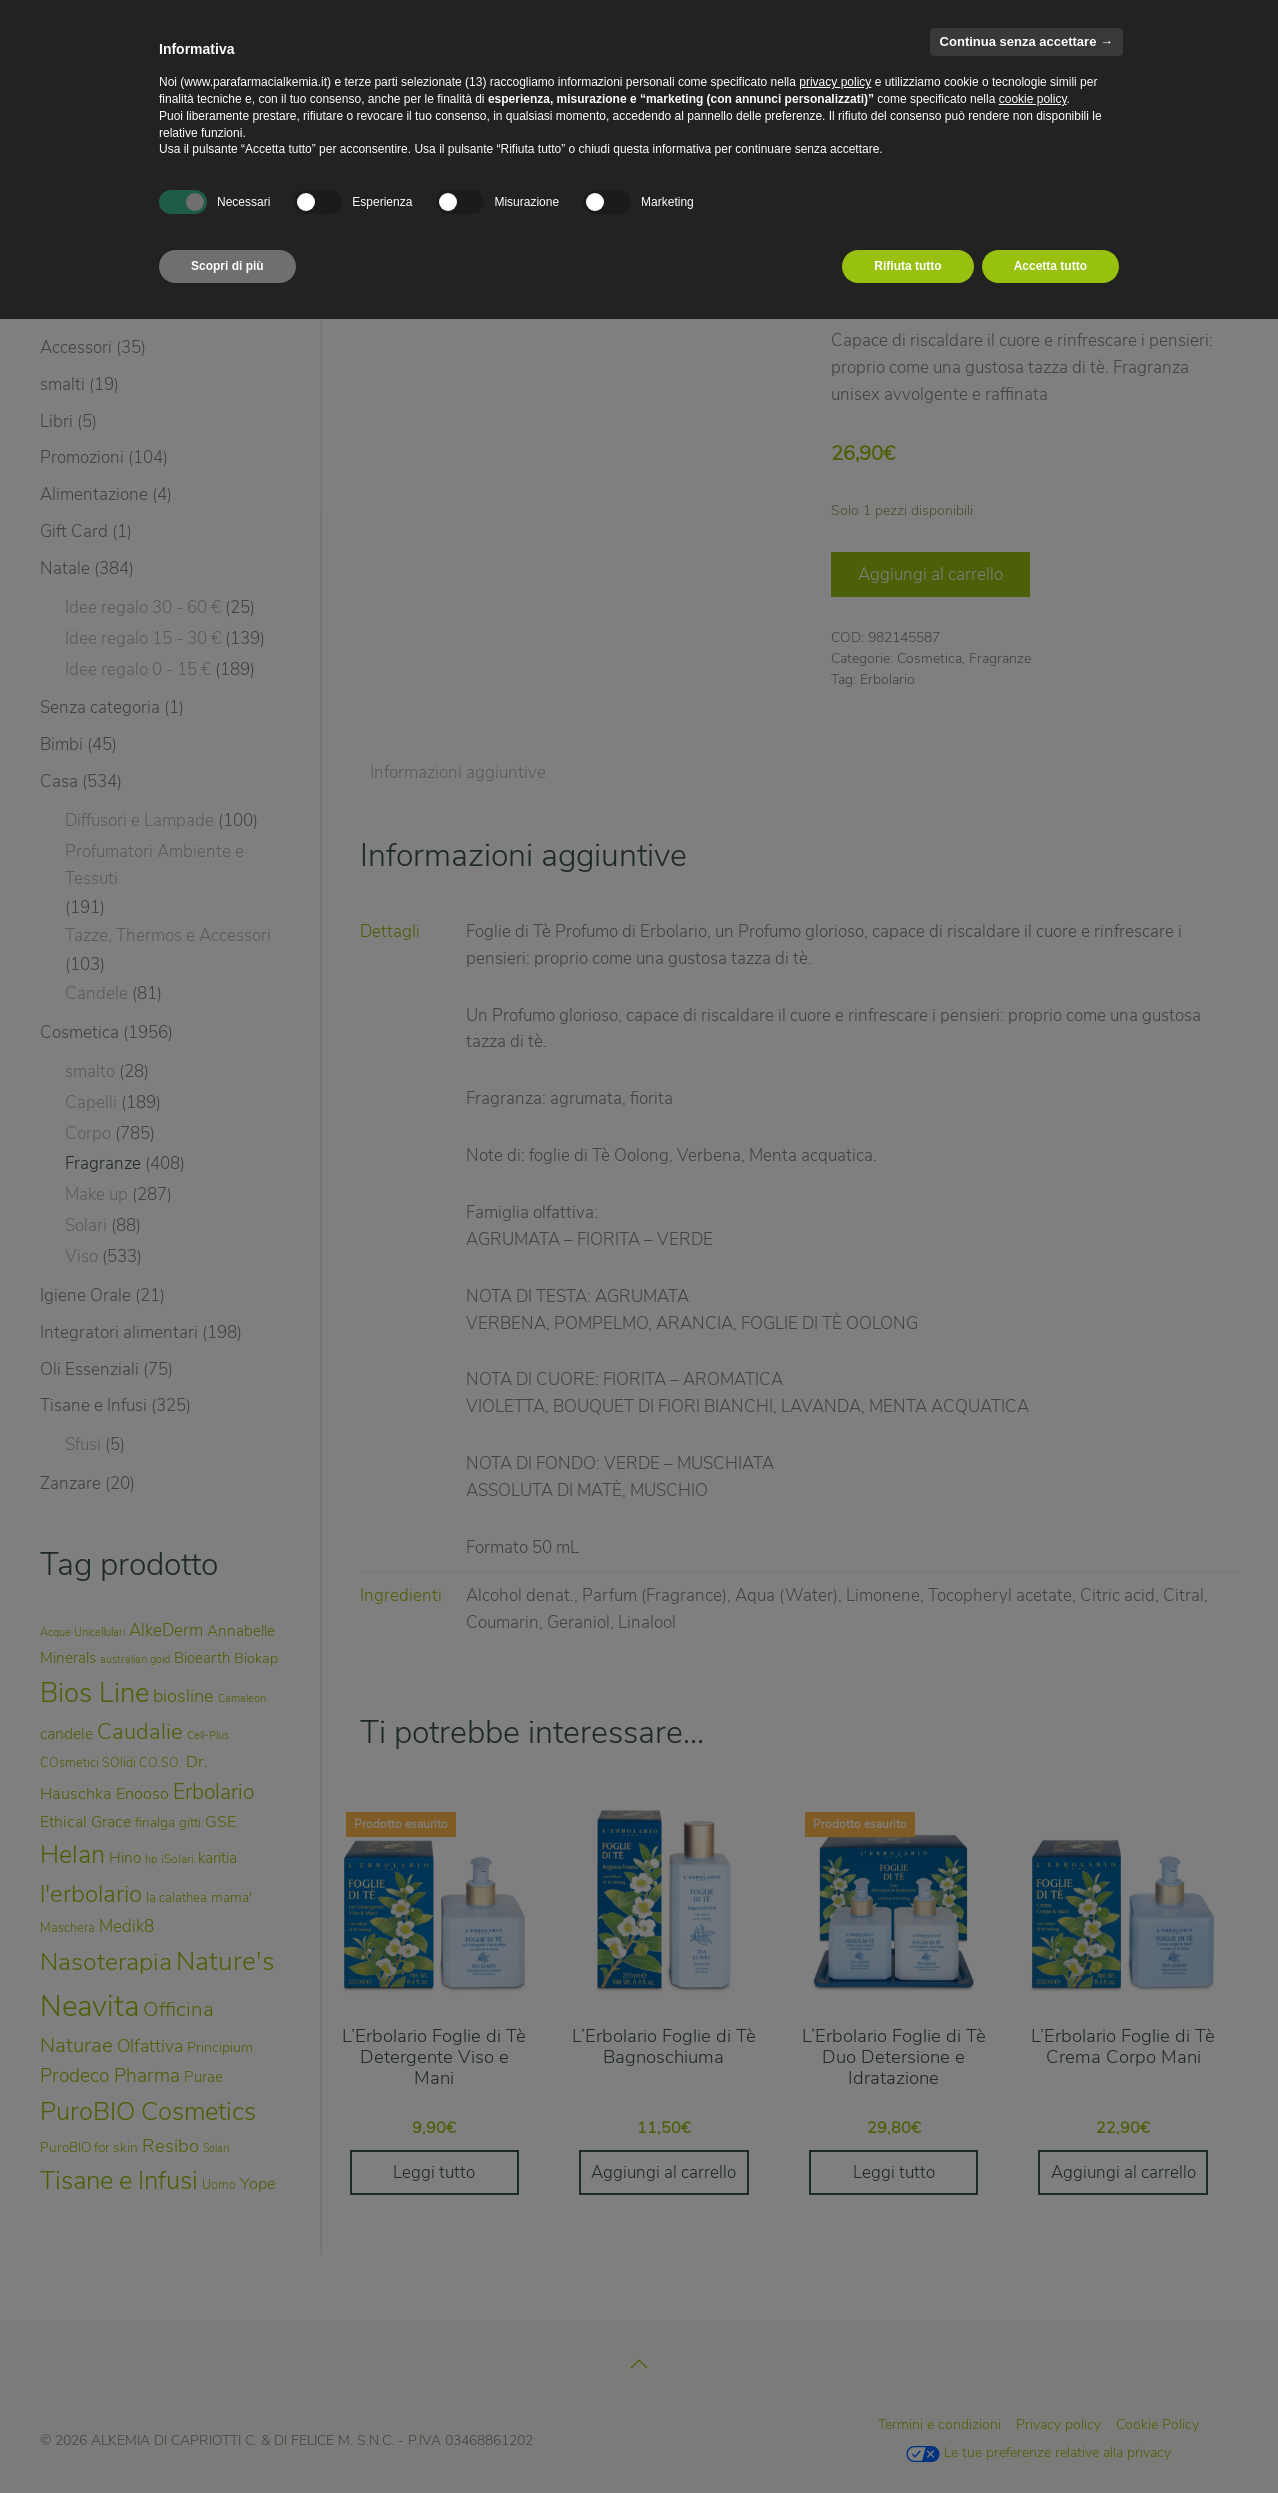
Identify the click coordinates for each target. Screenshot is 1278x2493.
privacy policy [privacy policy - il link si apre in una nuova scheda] (835, 82)
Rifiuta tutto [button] (907, 266)
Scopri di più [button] (227, 266)
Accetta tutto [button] (1050, 266)
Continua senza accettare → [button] (1026, 41)
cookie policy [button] (1033, 99)
